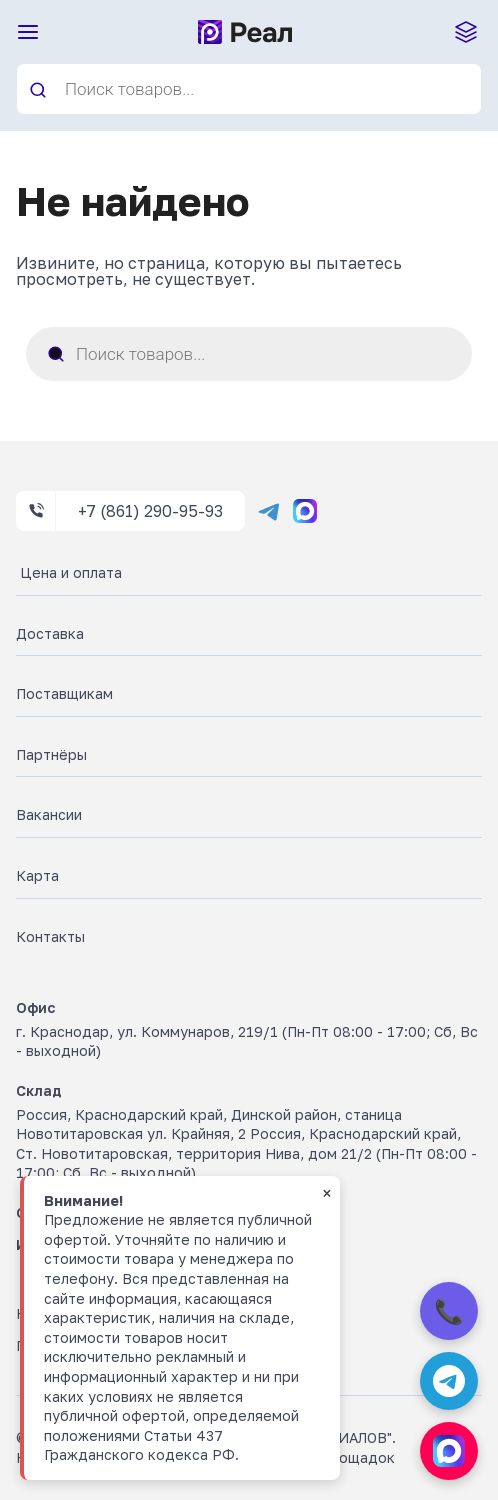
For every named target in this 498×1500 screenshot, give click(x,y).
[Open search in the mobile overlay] (249, 89)
